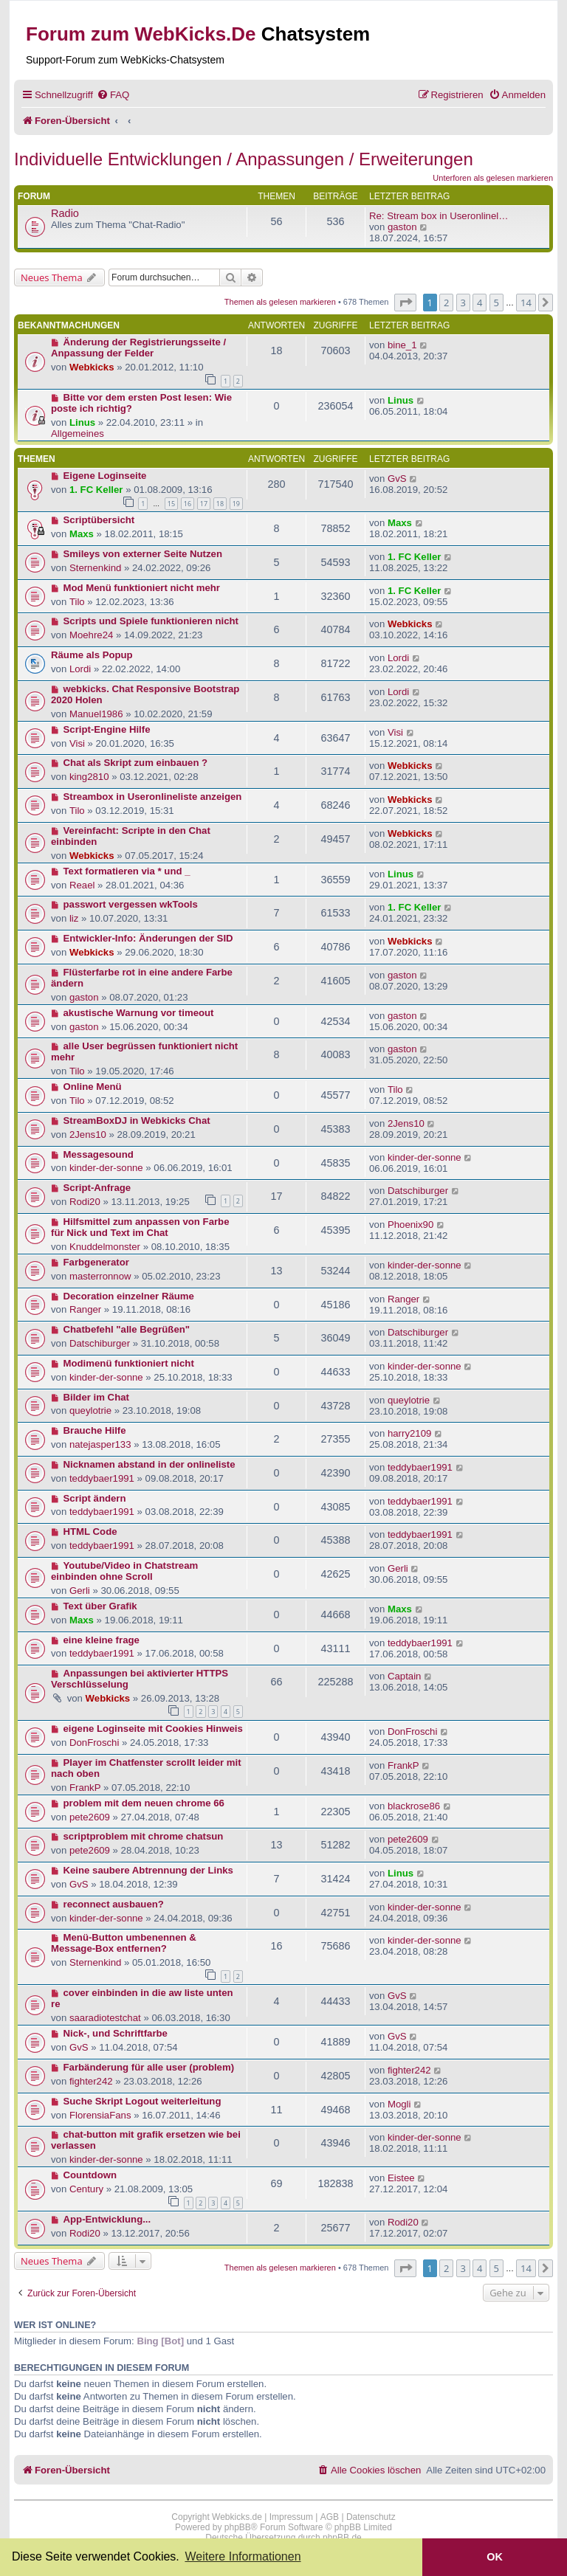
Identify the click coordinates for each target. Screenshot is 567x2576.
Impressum (291, 2517)
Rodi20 (84, 1201)
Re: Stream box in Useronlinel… (438, 215)
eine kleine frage (101, 1640)
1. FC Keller (96, 489)
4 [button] (479, 302)
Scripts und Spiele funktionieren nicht (150, 620)
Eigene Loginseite (105, 475)
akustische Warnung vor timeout (138, 1012)
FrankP (85, 1787)
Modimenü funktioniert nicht (128, 1363)
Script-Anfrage (97, 1187)
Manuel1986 (96, 713)
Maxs (81, 533)
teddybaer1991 (101, 1478)
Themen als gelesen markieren (280, 301)
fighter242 (91, 2081)
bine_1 (402, 345)
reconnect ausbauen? (113, 1904)
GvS (397, 478)
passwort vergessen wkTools (130, 904)
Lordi (80, 668)
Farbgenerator (96, 1262)
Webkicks (91, 367)
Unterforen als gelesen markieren (493, 177)
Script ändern (94, 1498)
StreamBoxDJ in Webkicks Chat (136, 1120)
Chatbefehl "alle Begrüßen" (126, 1329)
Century (86, 2189)
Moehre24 (91, 634)
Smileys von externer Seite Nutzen (142, 553)
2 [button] (446, 302)
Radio (65, 213)
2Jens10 (87, 1134)
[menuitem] (113, 95)
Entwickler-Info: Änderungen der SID (148, 938)
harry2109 (409, 1433)
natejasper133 (100, 1444)
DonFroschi (94, 1742)
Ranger (85, 1309)
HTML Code (90, 1531)
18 (220, 503)
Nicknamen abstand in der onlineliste (149, 1464)
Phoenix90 (410, 1224)
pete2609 (89, 1817)
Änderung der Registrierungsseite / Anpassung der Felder (138, 347)
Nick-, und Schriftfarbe (115, 2033)
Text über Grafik (100, 1606)
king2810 (89, 776)
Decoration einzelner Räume (128, 1296)
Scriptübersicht (99, 519)
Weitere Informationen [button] (242, 2556)
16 (187, 503)
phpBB (237, 2527)
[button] (405, 302)
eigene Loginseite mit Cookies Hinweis (153, 1728)
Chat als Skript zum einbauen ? (135, 762)
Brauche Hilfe (94, 1430)
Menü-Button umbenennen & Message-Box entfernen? (123, 1943)
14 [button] (526, 302)
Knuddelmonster (104, 1246)
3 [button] (463, 302)
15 (171, 503)
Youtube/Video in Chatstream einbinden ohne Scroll (124, 1571)
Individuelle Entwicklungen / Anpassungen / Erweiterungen (243, 159)
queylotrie (90, 1410)
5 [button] (496, 302)
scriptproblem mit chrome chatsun (143, 1836)
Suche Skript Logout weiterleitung (142, 2101)
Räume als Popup (92, 654)
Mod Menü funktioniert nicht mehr (141, 587)
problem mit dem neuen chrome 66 (143, 1803)
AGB (329, 2517)
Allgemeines (77, 433)
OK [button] (495, 2557)
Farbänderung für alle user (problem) (149, 2067)
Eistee (401, 2177)
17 (203, 503)
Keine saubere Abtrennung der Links (148, 1870)
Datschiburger (418, 1190)
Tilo (77, 601)
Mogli (399, 2104)
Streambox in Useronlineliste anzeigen (152, 796)
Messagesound (98, 1154)
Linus (82, 422)
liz (73, 918)
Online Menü (92, 1086)
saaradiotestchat (105, 2017)
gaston (402, 226)
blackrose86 (414, 1806)
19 (236, 503)
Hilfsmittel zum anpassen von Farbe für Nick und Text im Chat (140, 1227)
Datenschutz (371, 2517)
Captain (404, 1676)
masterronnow (100, 1276)
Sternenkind (95, 567)
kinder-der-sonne (106, 1167)
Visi (77, 743)
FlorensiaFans (100, 2115)
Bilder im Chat (96, 1397)
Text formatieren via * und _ (126, 871)
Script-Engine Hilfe (107, 729)
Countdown (90, 2174)
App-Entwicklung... (107, 2219)
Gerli (79, 1590)
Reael (81, 885)
